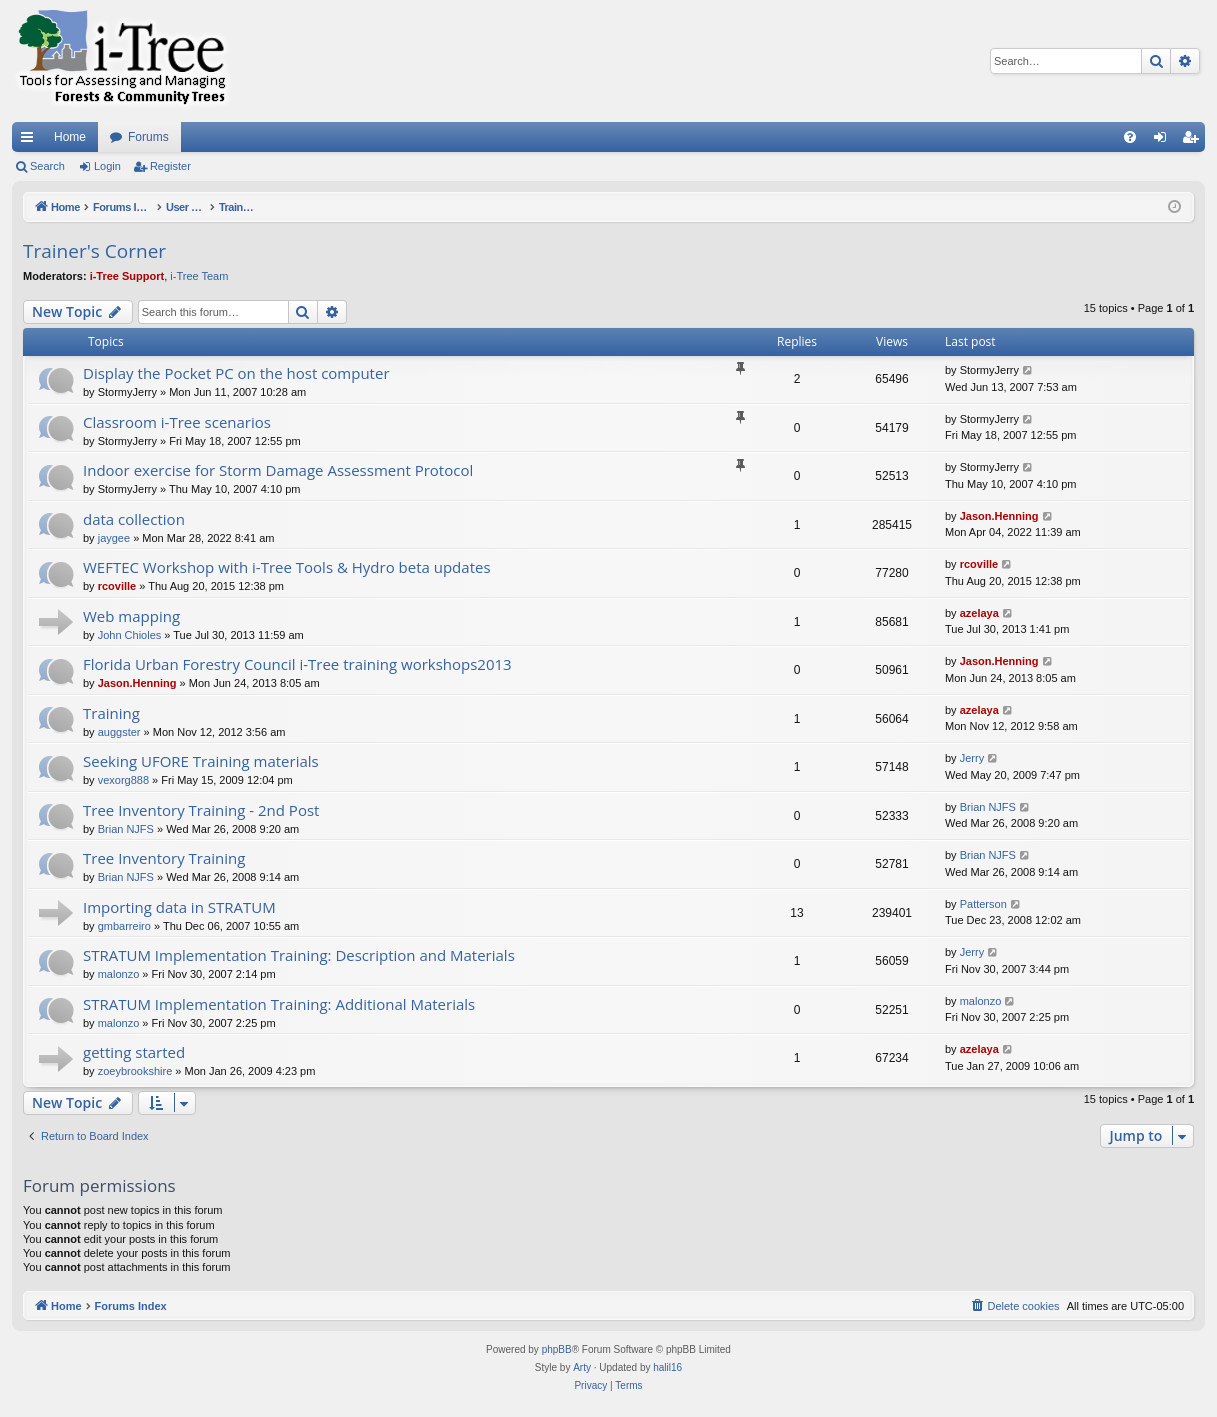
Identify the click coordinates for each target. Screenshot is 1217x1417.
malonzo (119, 974)
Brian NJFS (126, 829)
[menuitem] (1130, 137)
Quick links (31, 141)
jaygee (114, 538)
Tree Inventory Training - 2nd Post (201, 810)
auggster (119, 732)
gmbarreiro (124, 926)
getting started (134, 1052)
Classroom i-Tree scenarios (177, 422)
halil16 (667, 1367)
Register (170, 166)
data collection (134, 519)
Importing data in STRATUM (179, 907)
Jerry (972, 758)
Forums (148, 137)
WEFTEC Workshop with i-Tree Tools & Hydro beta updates (287, 567)
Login (107, 166)
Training (111, 713)
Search (47, 166)
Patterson (983, 904)
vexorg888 (123, 780)
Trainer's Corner (94, 251)
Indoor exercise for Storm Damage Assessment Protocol (278, 470)
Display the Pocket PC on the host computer (236, 373)
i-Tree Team (199, 276)
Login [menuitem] (1164, 141)
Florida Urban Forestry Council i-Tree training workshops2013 (297, 664)
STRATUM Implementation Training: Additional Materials (279, 1004)
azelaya (979, 613)
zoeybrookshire (135, 1071)
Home (70, 137)
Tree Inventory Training (164, 858)
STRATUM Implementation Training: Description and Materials (299, 955)
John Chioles (130, 635)
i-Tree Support (127, 276)
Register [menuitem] (1194, 141)
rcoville (117, 586)
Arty (582, 1367)
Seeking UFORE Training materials (201, 761)
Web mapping (131, 616)
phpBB (557, 1349)
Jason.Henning (999, 516)
